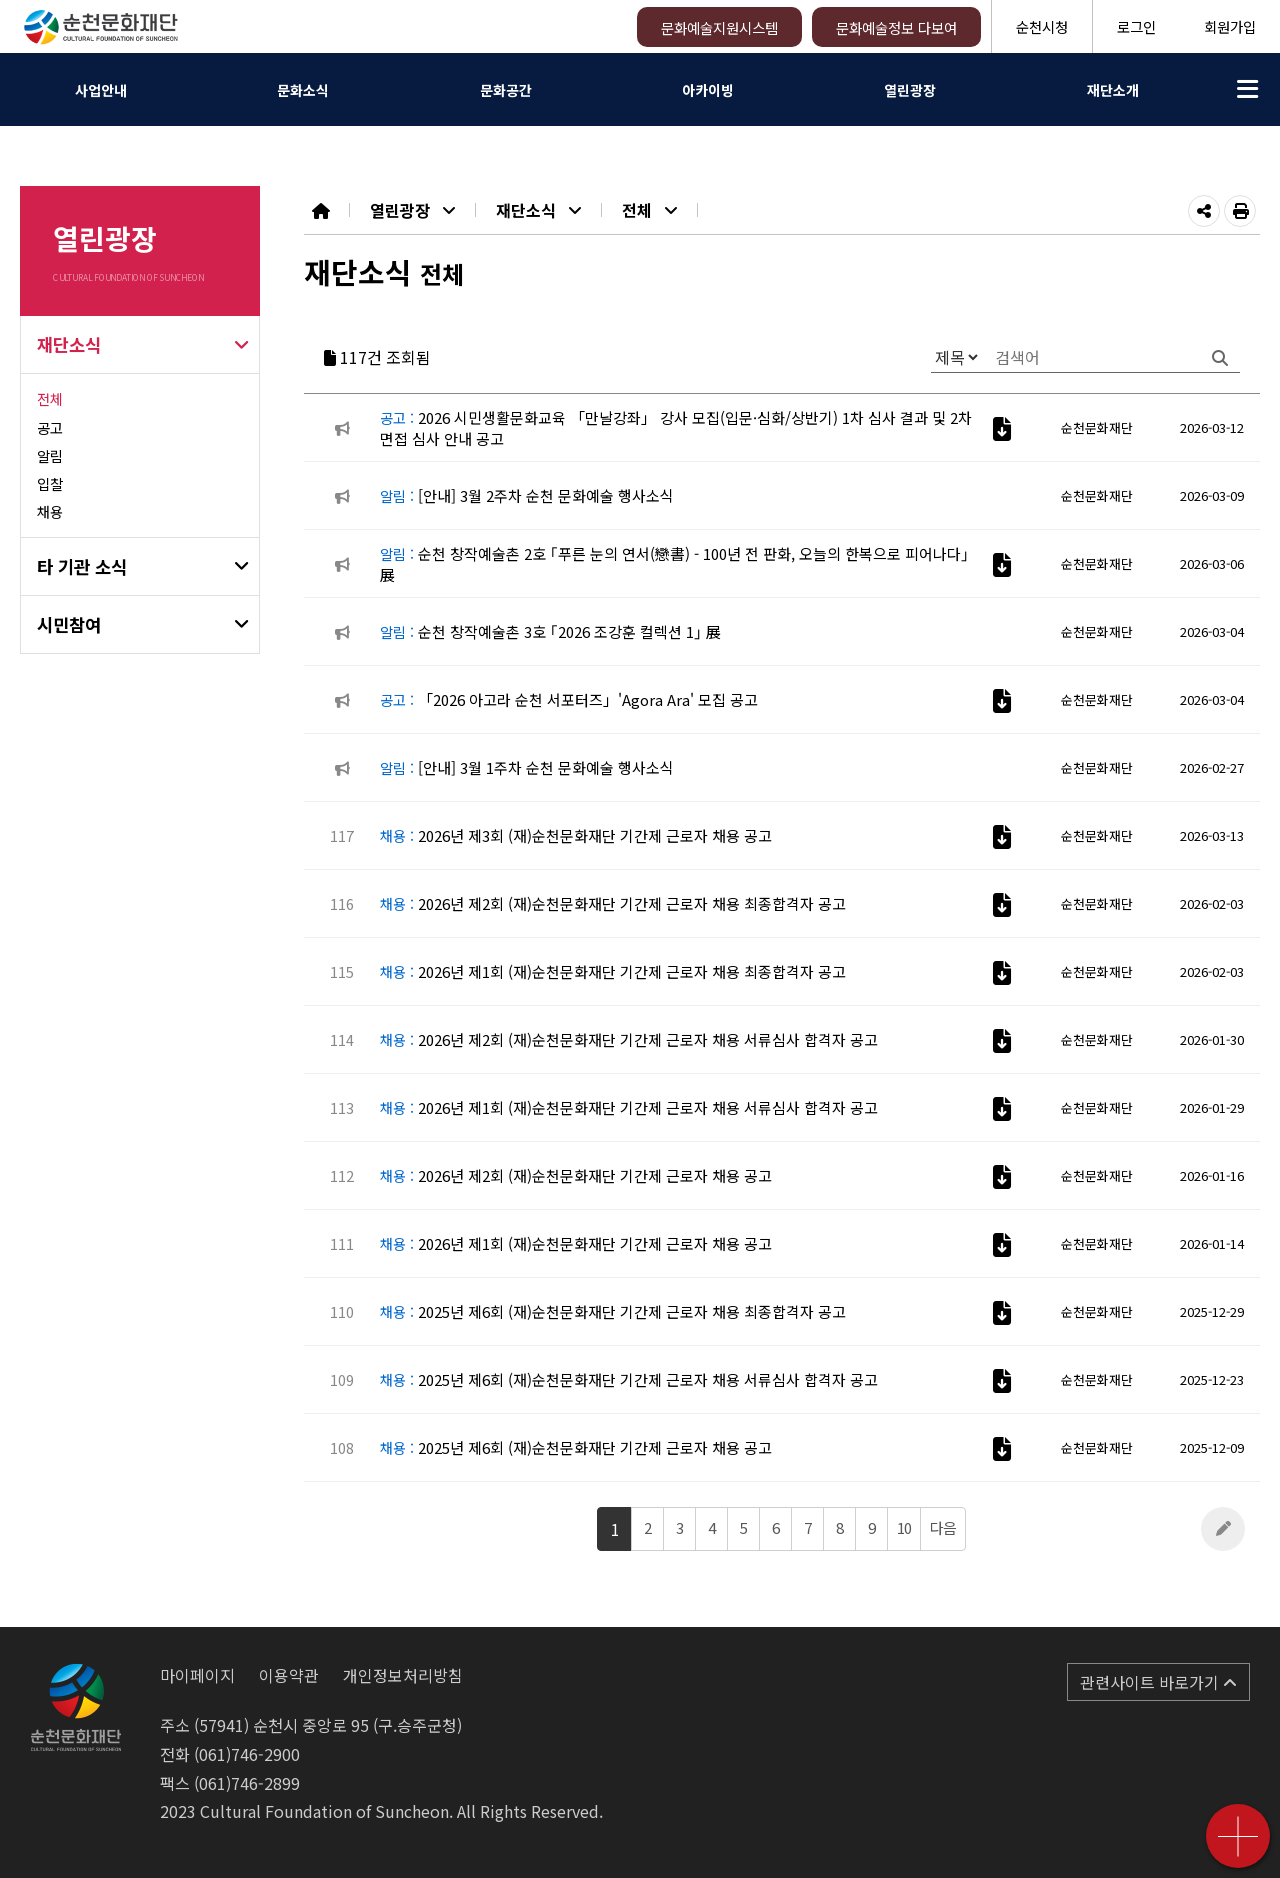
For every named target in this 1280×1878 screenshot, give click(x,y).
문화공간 (506, 90)
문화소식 (303, 90)
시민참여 (69, 624)
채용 (50, 511)
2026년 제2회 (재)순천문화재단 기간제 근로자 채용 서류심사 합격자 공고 (629, 1039)
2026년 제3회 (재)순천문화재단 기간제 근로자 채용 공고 (576, 835)
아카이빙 (708, 90)
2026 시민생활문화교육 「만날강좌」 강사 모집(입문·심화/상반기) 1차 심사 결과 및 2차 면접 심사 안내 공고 (676, 428)
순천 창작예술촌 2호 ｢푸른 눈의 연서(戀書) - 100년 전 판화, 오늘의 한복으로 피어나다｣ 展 (674, 564)
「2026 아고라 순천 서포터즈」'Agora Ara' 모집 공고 (569, 699)
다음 (943, 1527)
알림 (50, 455)
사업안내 (101, 90)
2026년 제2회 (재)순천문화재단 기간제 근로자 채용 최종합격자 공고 (613, 903)
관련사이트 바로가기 (1158, 1682)
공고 (50, 427)
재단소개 (1113, 90)
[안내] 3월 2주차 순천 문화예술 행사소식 (527, 495)
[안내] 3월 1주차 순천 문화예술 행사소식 (527, 767)
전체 (50, 398)
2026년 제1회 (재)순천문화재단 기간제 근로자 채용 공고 (576, 1243)
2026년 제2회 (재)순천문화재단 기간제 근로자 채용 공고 (576, 1175)
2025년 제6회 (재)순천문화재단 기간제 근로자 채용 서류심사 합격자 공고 (629, 1379)
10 (904, 1527)
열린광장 (910, 90)
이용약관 (289, 1675)
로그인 (1136, 26)
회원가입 (1230, 26)
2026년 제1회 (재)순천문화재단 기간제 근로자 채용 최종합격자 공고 (613, 971)
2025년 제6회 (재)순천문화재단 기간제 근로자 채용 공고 (576, 1447)
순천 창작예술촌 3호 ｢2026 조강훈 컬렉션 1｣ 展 (550, 631)
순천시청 (1042, 26)
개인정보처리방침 (403, 1675)
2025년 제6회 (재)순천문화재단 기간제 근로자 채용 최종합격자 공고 (613, 1311)
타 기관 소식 (82, 566)
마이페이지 (197, 1675)
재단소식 (69, 344)
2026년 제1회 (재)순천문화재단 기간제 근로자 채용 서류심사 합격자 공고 (629, 1107)
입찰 (50, 483)
